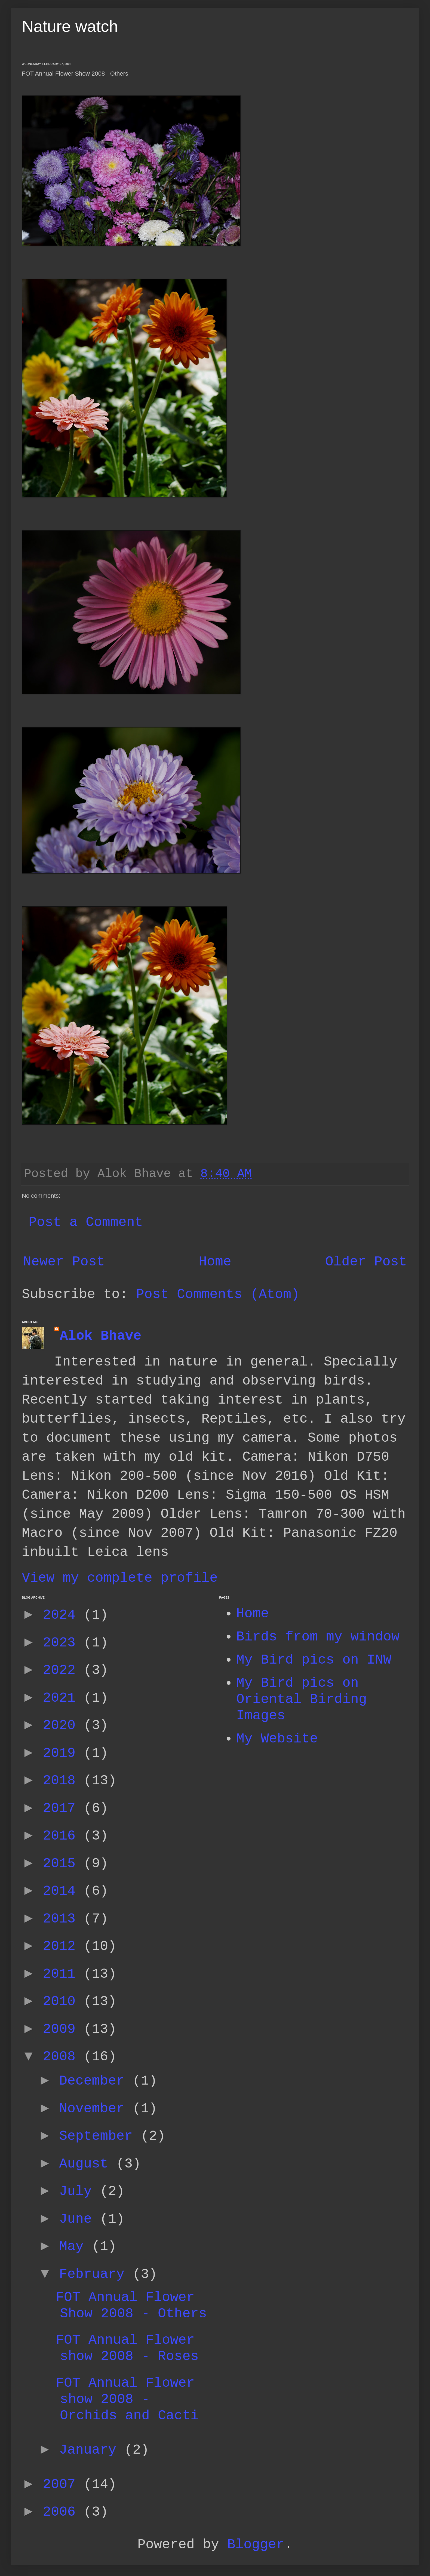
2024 (63, 1615)
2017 (63, 1808)
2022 (63, 1670)
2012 (63, 1946)
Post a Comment (86, 1222)
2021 (63, 1698)
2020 (63, 1725)
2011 (63, 1974)
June (79, 2219)
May (75, 2246)
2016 (63, 1836)
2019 (63, 1753)
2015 (63, 1863)
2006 (63, 2512)
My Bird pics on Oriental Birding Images (301, 1699)
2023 (63, 1643)
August (87, 2164)
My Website (277, 1739)
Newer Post (64, 1262)
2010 (63, 2001)
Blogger (255, 2544)
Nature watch (70, 26)
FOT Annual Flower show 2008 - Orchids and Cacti (127, 2399)
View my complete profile (120, 1578)
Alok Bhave (101, 1336)
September (100, 2136)
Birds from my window (318, 1637)
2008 (63, 2056)
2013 (63, 1919)
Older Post (366, 1262)
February (96, 2274)
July (79, 2191)
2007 (63, 2484)
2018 (63, 1780)
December (96, 2081)
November (96, 2108)
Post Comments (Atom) (217, 1294)
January (91, 2450)
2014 (63, 1891)
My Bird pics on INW (313, 1660)
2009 (63, 2029)
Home (215, 1262)
